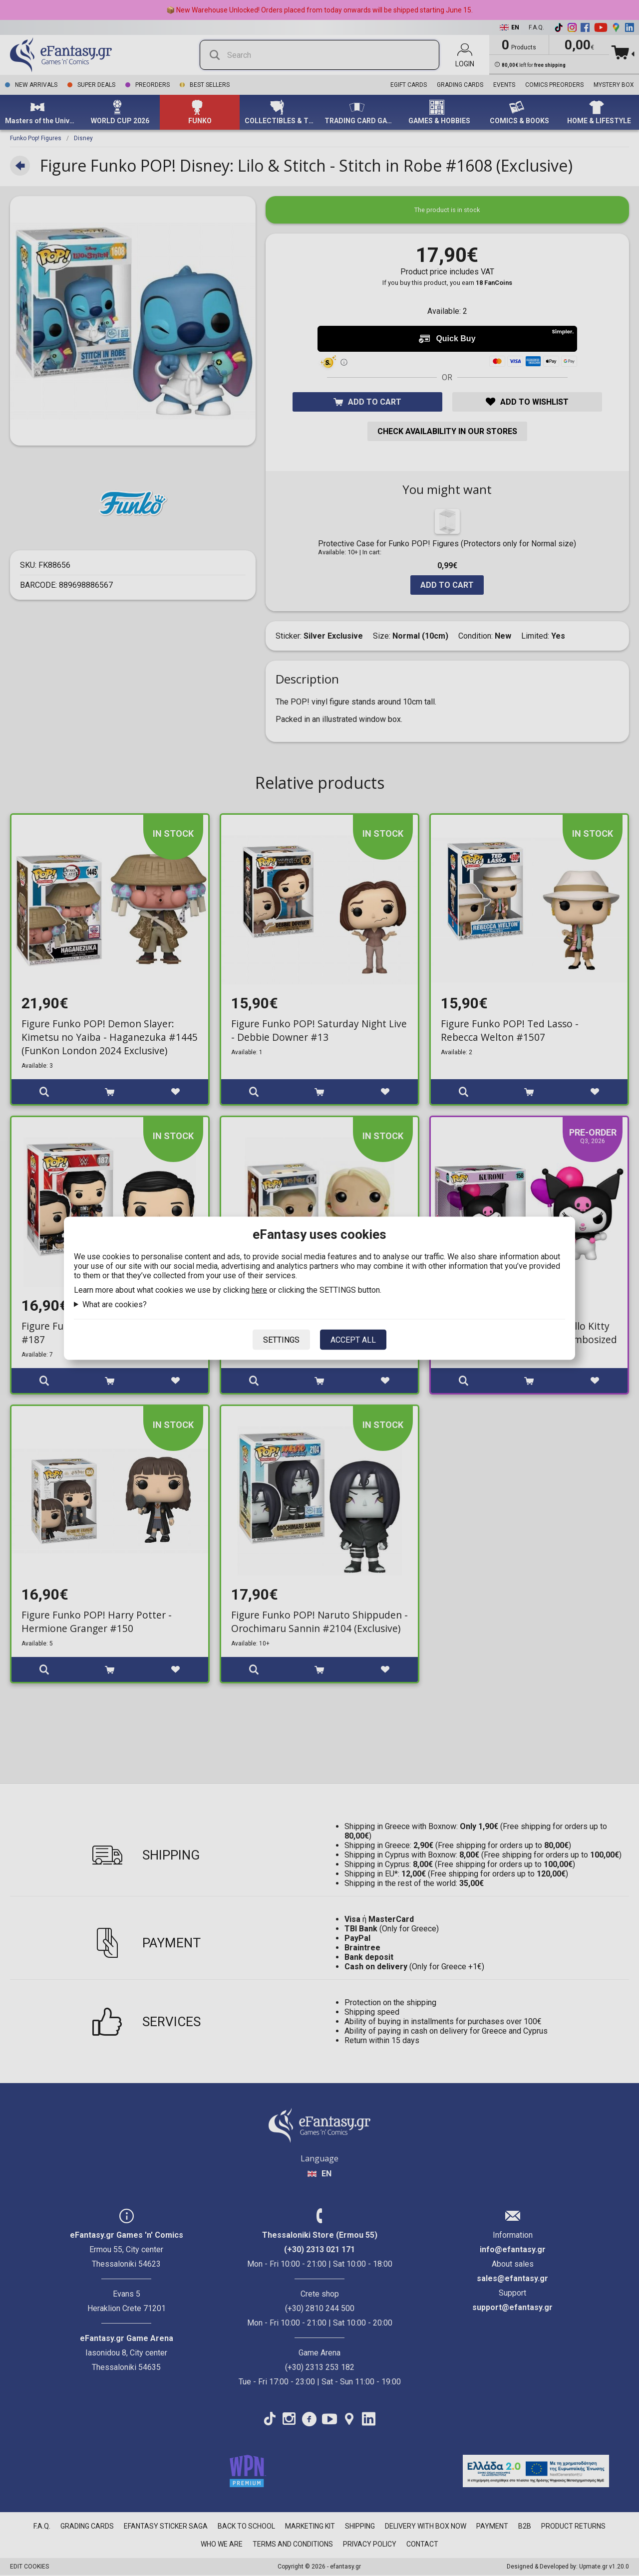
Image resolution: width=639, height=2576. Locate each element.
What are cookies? (114, 1304)
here (259, 1289)
